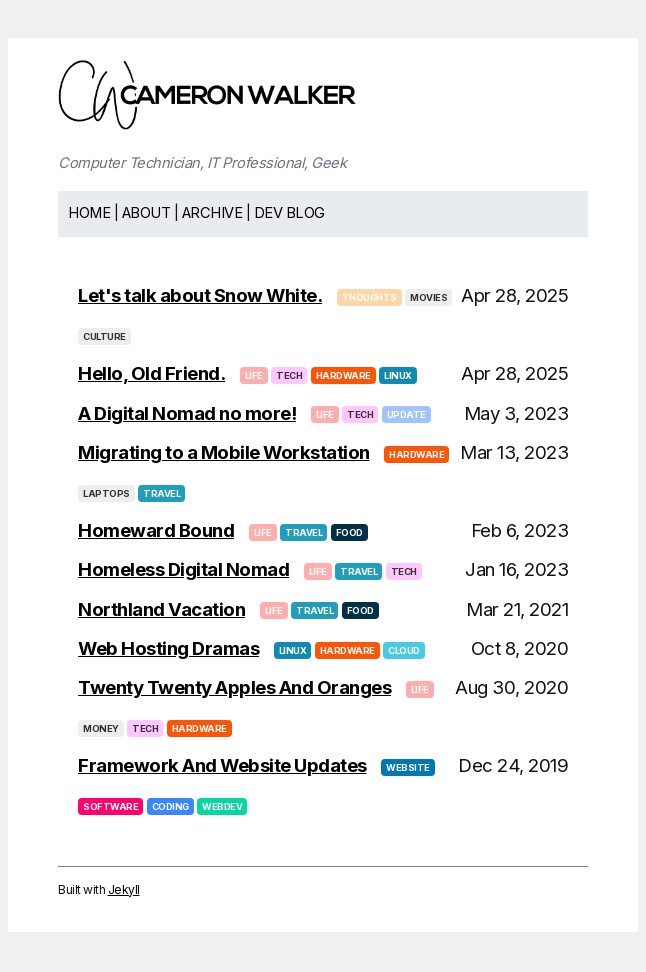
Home (89, 213)
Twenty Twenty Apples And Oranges (234, 687)
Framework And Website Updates (222, 765)
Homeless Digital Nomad (183, 569)
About (146, 213)
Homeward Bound (156, 530)
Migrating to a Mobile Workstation (224, 452)
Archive (212, 213)
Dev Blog (289, 213)
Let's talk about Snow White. (200, 295)
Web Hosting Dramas (168, 648)
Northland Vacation (161, 609)
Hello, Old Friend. (151, 373)
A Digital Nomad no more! (187, 413)
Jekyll (124, 889)
